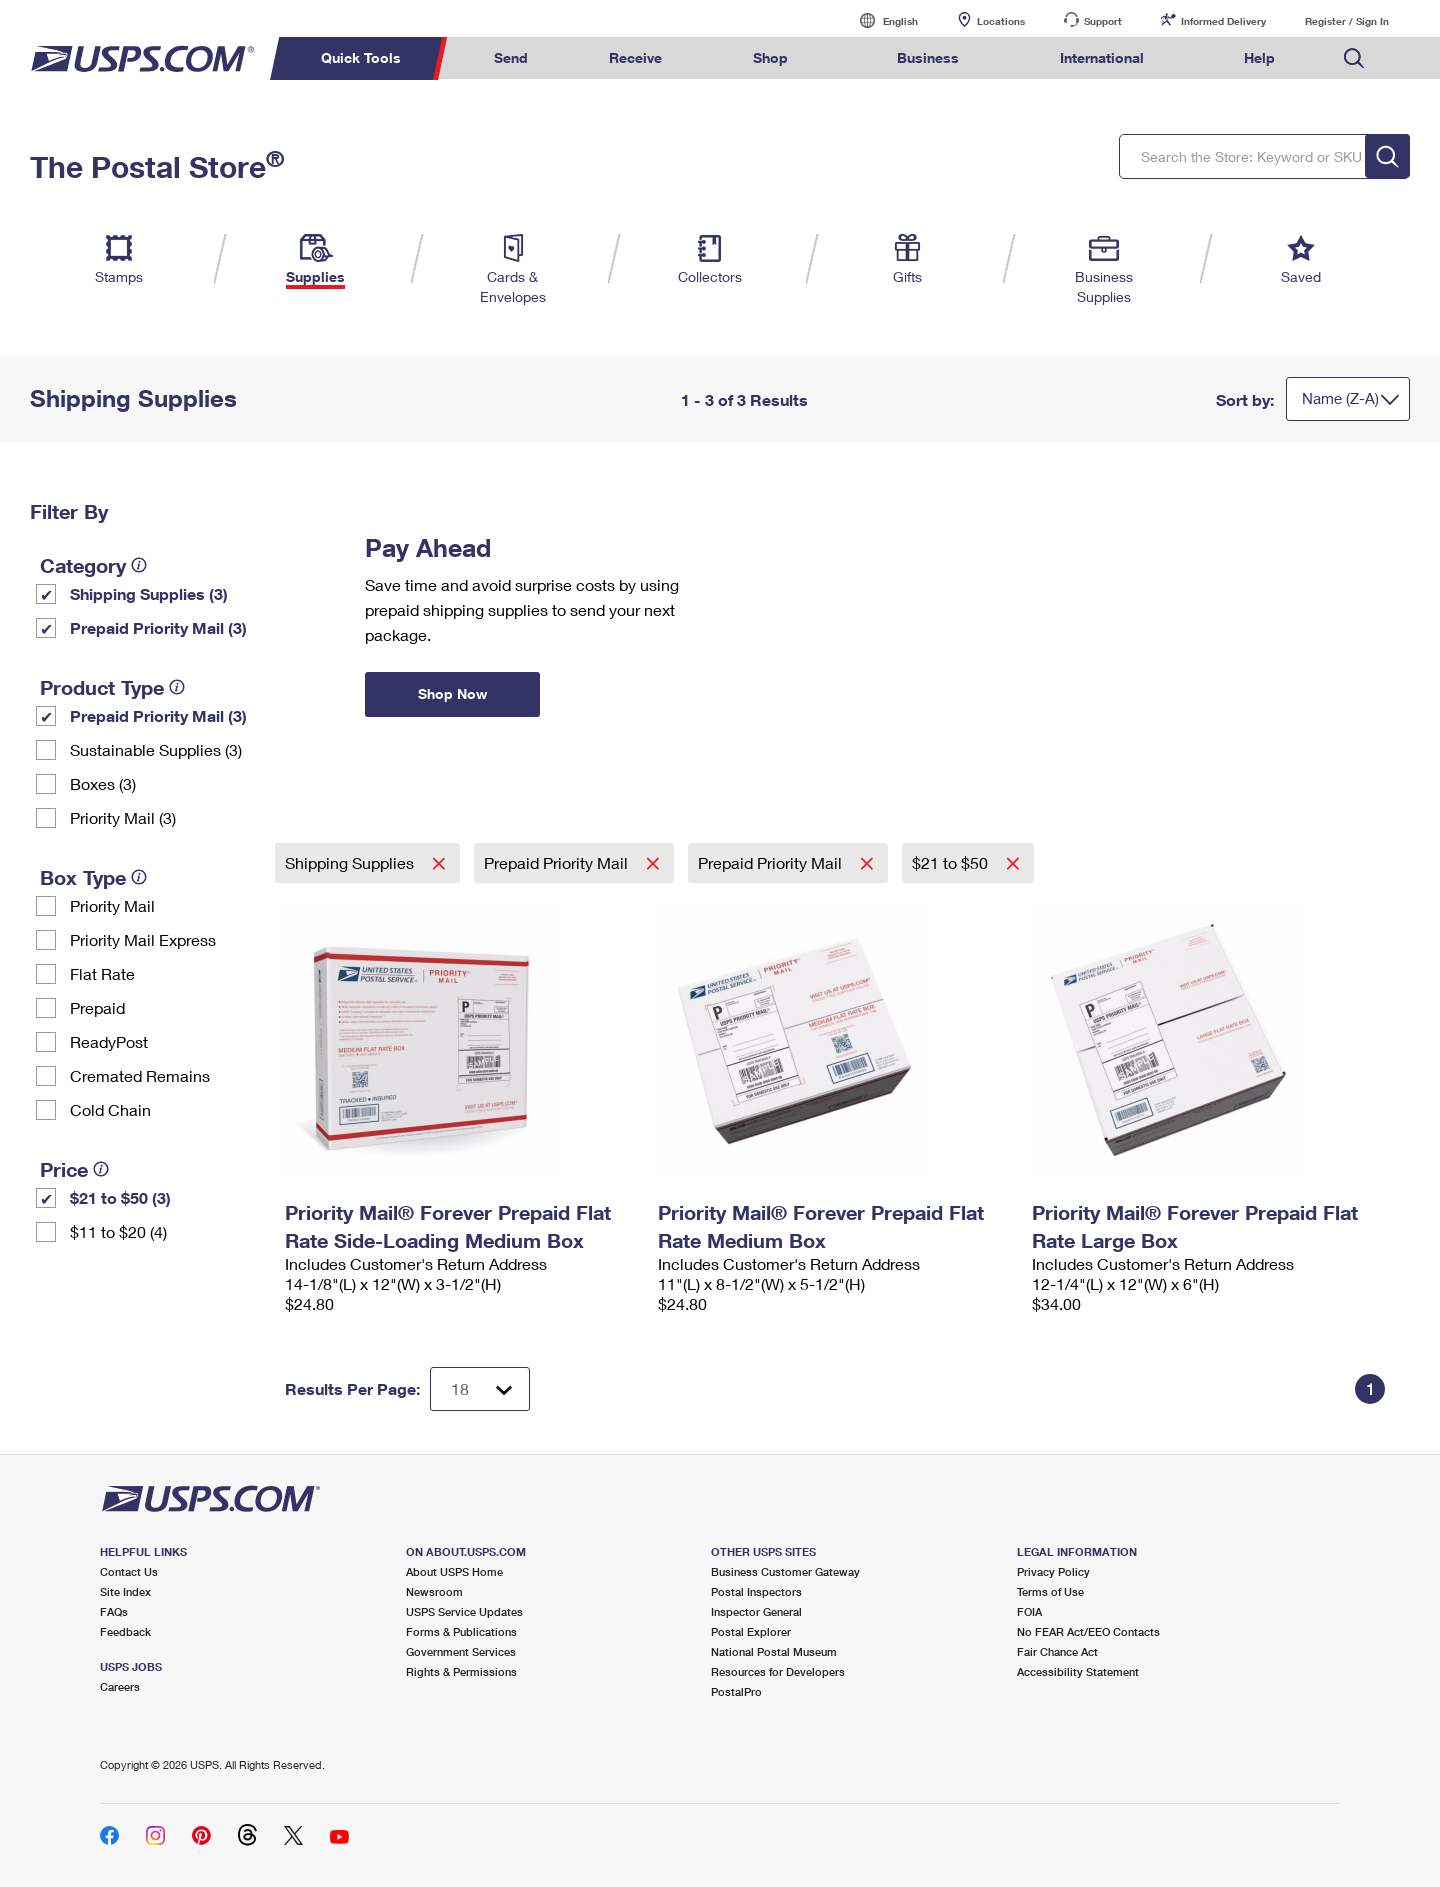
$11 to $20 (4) (118, 1231)
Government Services (461, 1651)
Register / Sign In (1347, 21)
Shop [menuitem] (770, 57)
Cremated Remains (140, 1075)
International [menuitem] (1102, 57)
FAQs (114, 1611)
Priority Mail (112, 905)
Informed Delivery (1223, 21)
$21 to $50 (952, 862)
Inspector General (756, 1611)
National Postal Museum (774, 1651)
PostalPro (736, 1691)
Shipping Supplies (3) (149, 593)
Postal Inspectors (756, 1591)
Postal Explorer (751, 1631)
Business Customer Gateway (785, 1571)
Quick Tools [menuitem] (361, 57)
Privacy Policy (1053, 1571)
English (880, 20)
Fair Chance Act (1057, 1651)
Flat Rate (102, 973)
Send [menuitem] (511, 57)
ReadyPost (109, 1041)
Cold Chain (110, 1109)
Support (1103, 21)
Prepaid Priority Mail (558, 862)
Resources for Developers (778, 1671)
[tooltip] (139, 565)
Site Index (125, 1591)
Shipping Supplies (351, 862)
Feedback (125, 1631)
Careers (120, 1686)
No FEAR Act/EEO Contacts (1088, 1631)
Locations (1001, 21)
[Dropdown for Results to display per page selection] (480, 1389)
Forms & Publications (461, 1631)
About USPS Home (454, 1571)
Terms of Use (1050, 1591)
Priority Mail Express (143, 939)
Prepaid (97, 1007)
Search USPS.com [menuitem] (1354, 58)
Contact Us (129, 1571)
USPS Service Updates (464, 1611)
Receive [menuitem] (635, 57)
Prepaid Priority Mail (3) (158, 627)
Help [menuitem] (1259, 57)
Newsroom (434, 1591)
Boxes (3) (103, 783)
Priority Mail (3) (123, 817)
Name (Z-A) (1340, 398)
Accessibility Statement (1078, 1671)
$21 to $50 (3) (120, 1197)
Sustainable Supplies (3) (156, 749)
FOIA (1029, 1611)
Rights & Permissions (461, 1671)
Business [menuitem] (928, 57)
